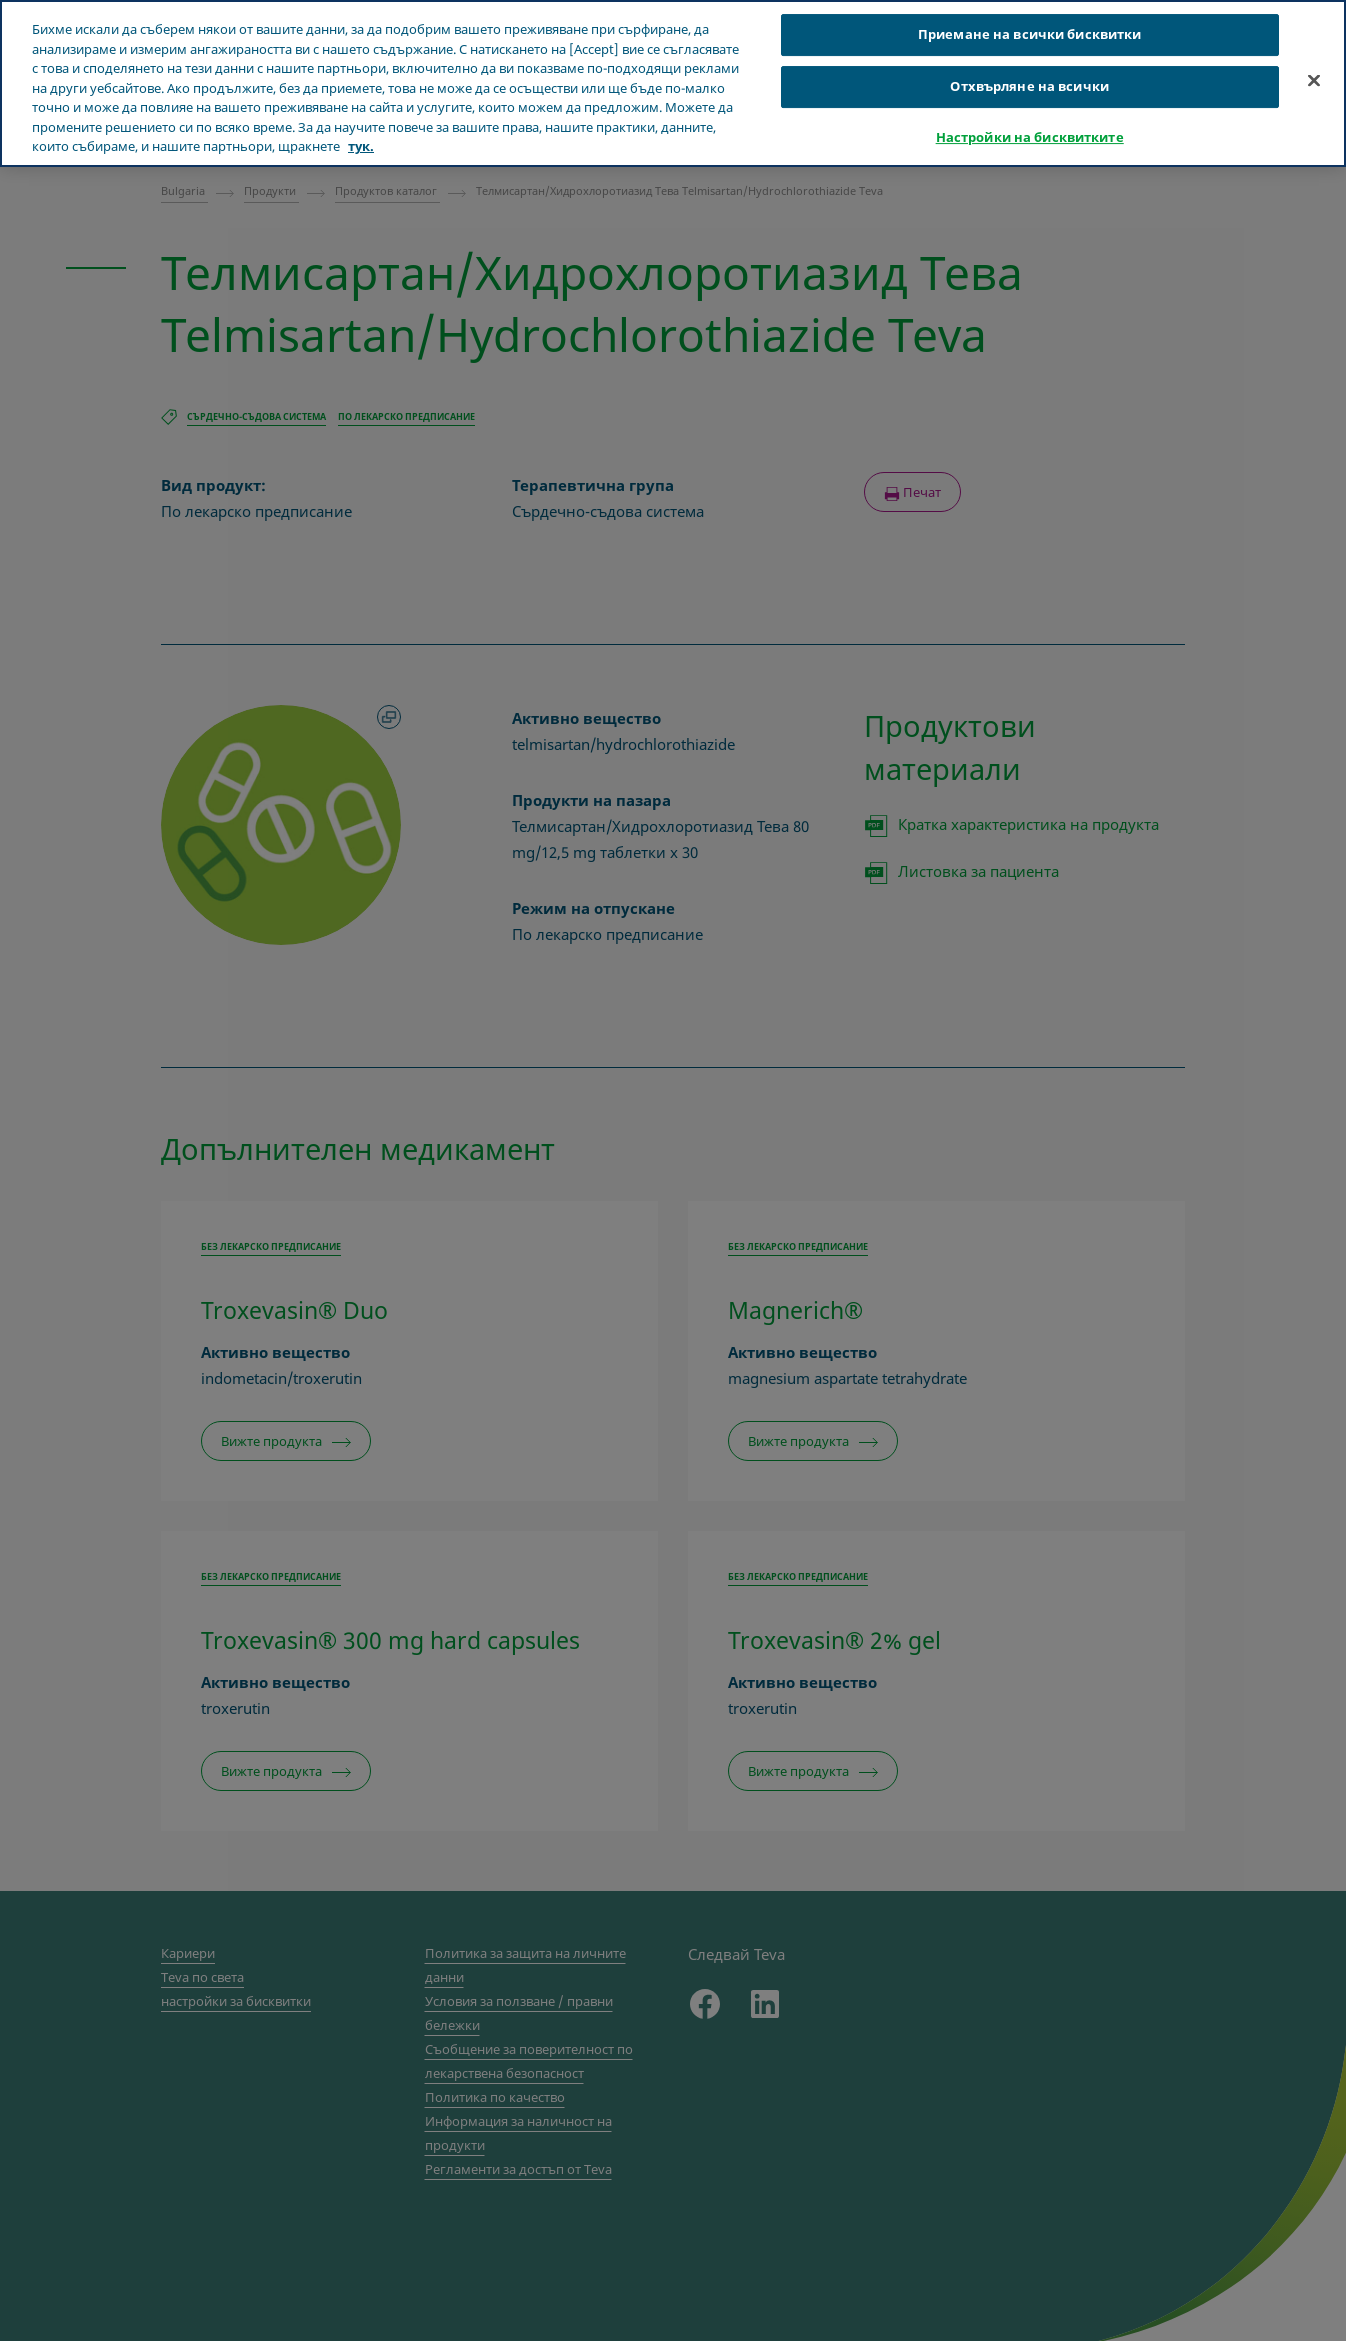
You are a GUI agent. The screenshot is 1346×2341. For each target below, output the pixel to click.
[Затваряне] (1314, 81)
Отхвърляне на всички (1029, 86)
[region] (673, 83)
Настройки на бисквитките (1030, 137)
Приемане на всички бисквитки (1030, 34)
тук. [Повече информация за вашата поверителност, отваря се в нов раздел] (361, 146)
